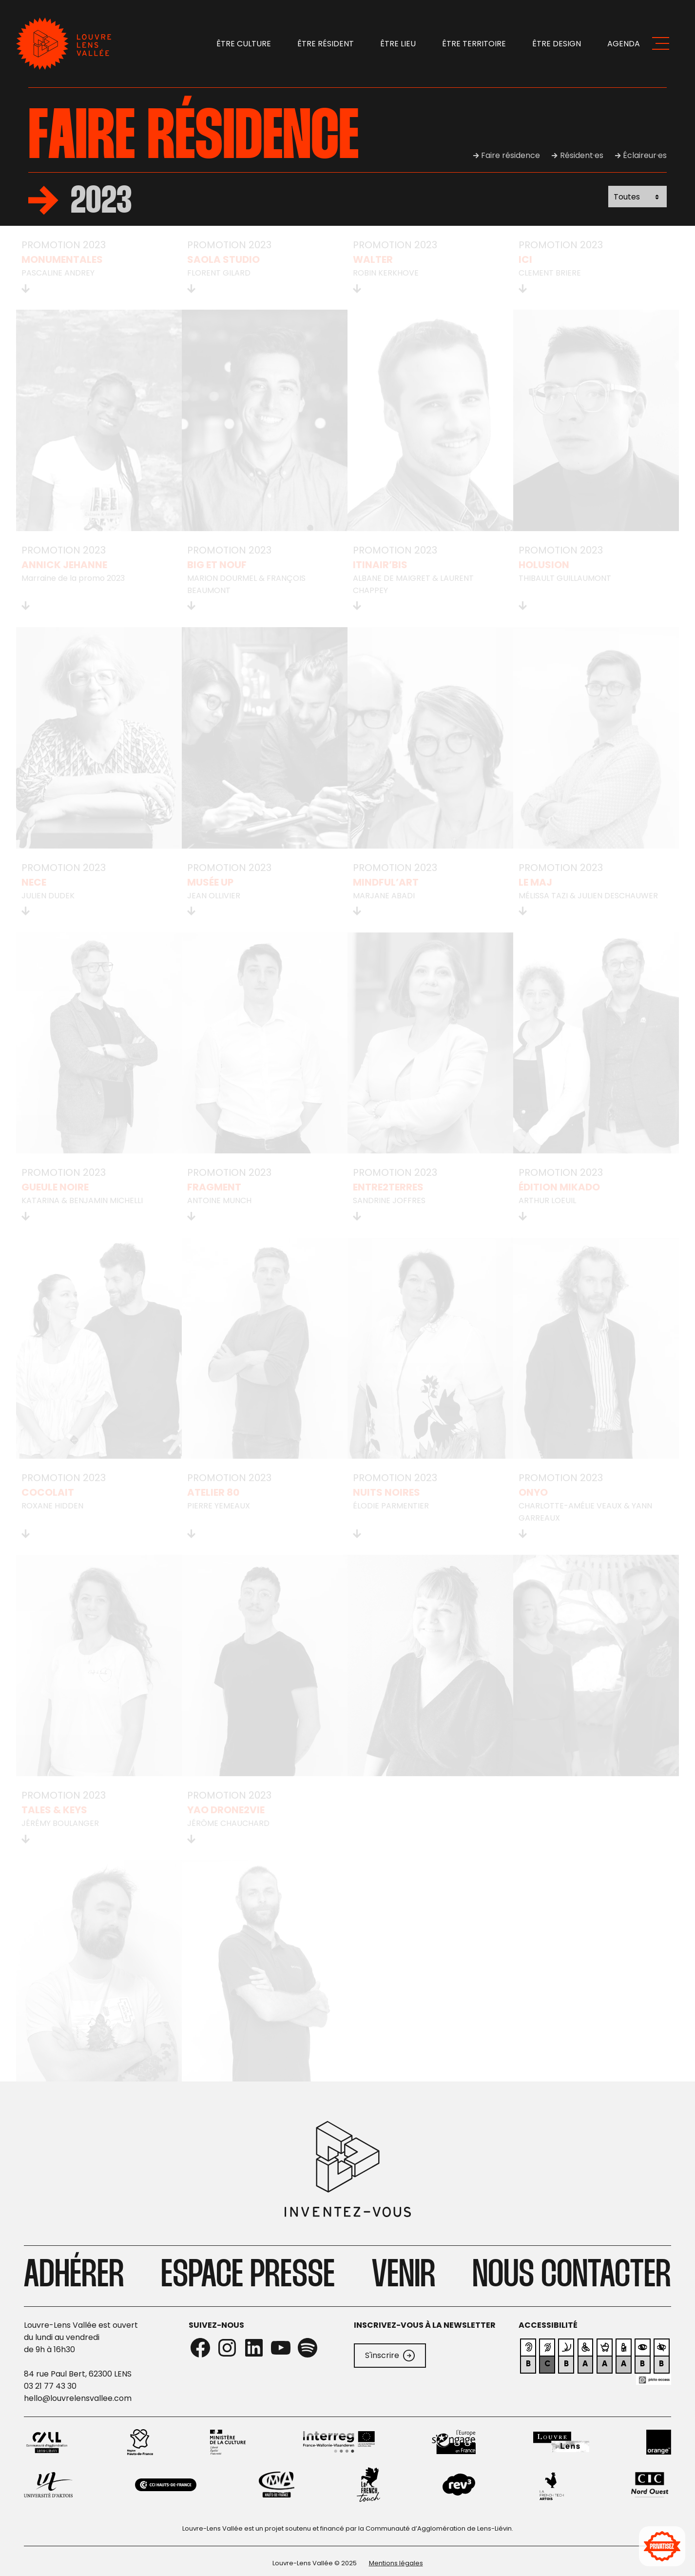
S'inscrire (390, 2355)
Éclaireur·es (645, 155)
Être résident (325, 43)
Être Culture (243, 43)
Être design (556, 43)
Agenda (623, 43)
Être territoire (474, 43)
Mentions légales (396, 2563)
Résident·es (581, 155)
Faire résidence (510, 155)
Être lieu (398, 43)
